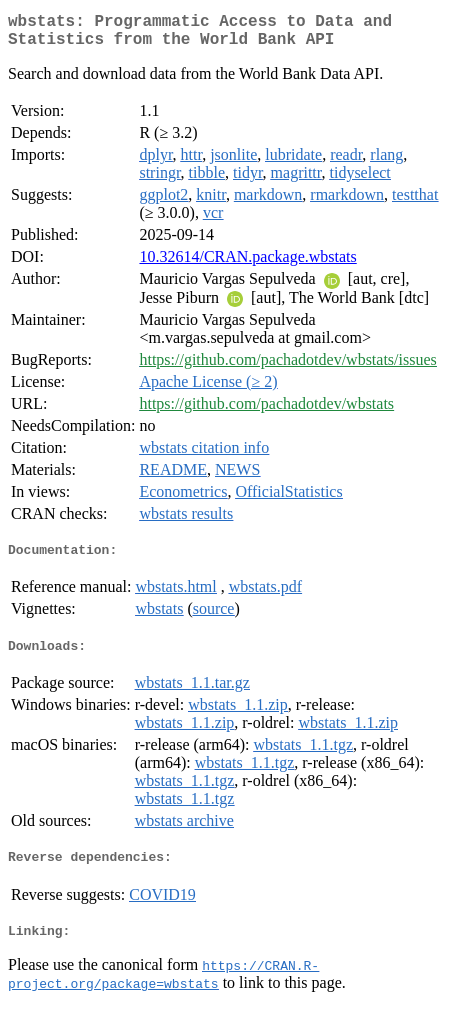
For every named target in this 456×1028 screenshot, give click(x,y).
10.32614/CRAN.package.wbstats (247, 264)
